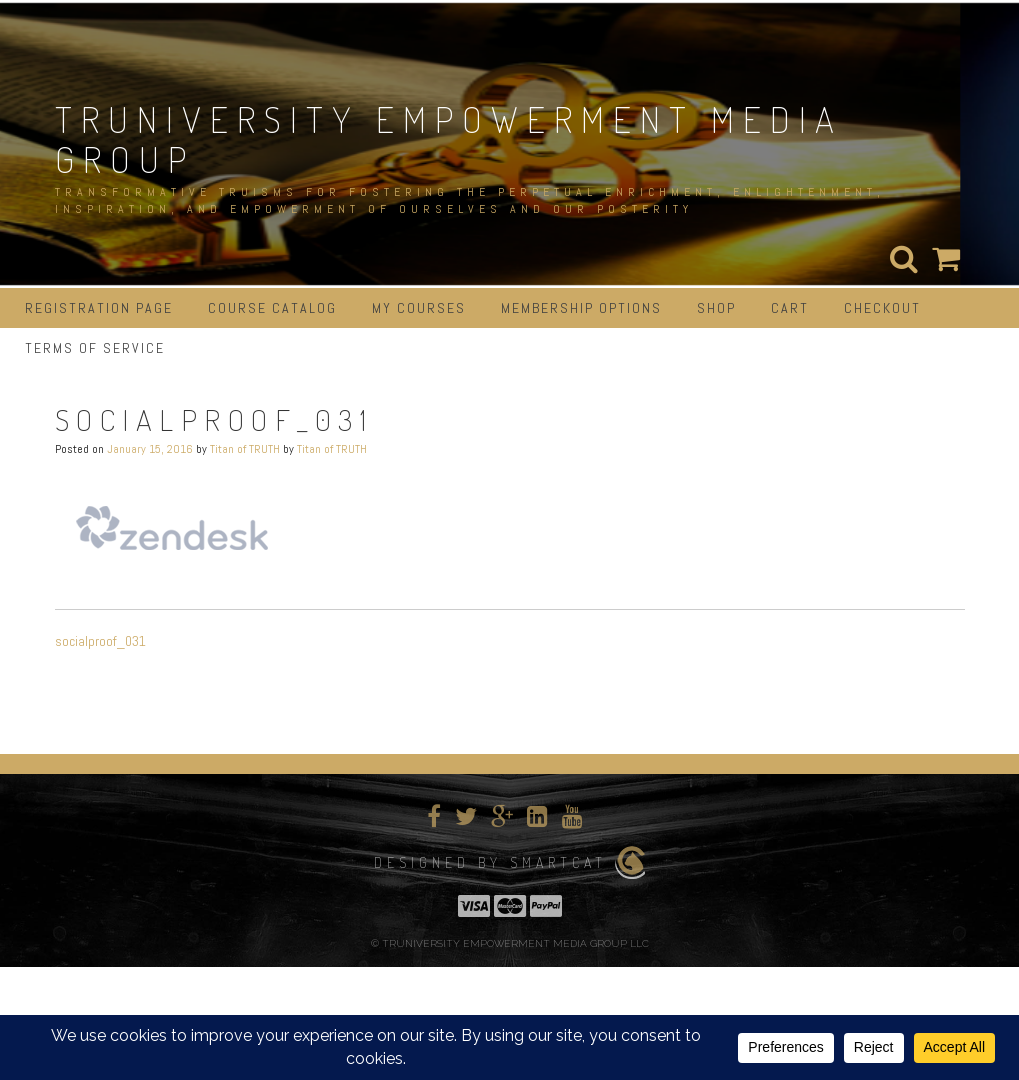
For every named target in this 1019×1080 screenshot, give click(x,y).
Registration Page (99, 308)
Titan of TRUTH (245, 449)
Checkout (882, 308)
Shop (716, 308)
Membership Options (581, 308)
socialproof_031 (100, 641)
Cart (790, 308)
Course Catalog (272, 308)
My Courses (419, 308)
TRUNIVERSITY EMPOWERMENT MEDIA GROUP (449, 139)
